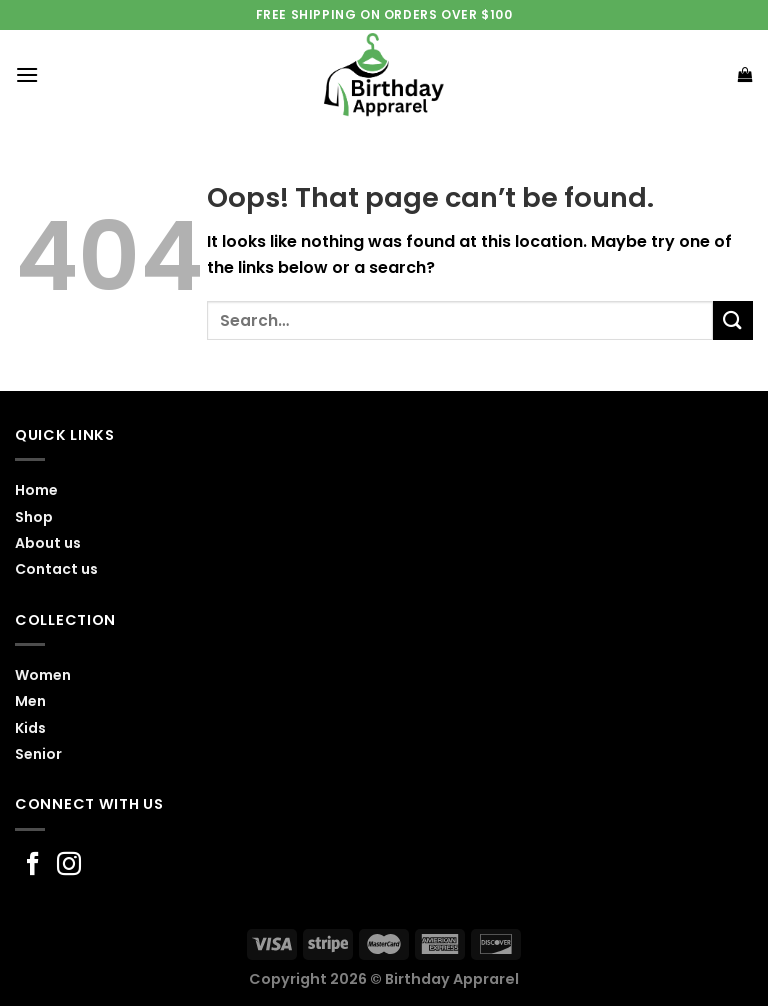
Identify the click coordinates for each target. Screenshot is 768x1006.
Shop (34, 517)
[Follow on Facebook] (33, 865)
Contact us (56, 569)
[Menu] (27, 74)
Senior (38, 754)
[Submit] (733, 320)
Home (36, 490)
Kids (30, 728)
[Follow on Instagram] (69, 865)
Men (30, 701)
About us (48, 543)
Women (43, 675)
